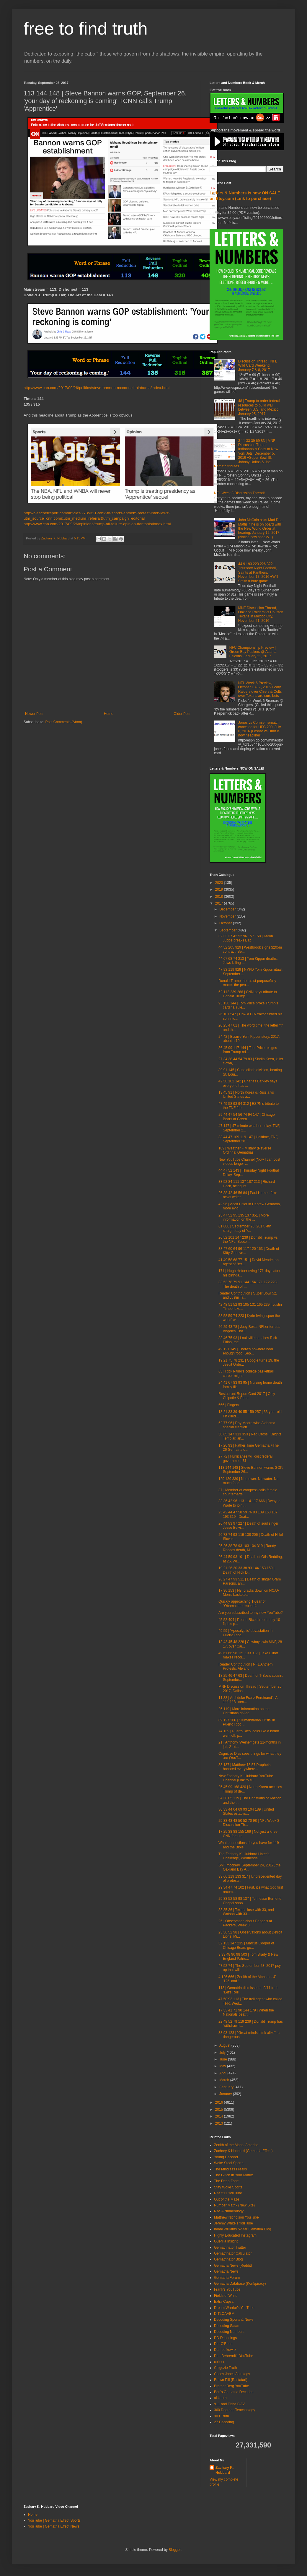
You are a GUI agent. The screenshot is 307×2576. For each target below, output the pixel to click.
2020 (219, 883)
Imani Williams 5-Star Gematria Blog (242, 2229)
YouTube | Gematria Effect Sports (54, 2520)
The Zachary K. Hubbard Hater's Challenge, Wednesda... (243, 1856)
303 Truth (221, 2416)
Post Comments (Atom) (63, 722)
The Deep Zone (226, 2181)
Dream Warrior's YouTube (234, 2308)
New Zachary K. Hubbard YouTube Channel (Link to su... (245, 1778)
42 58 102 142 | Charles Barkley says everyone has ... (247, 1083)
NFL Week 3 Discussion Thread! (239, 493)
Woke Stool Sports (228, 2163)
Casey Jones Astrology (232, 2374)
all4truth (220, 2398)
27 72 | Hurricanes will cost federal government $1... (245, 1458)
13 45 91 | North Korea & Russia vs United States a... (246, 1094)
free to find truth (86, 28)
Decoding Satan (226, 2326)
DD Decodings (225, 2338)
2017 (219, 903)
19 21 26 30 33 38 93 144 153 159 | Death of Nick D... (246, 1570)
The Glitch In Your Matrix (233, 2175)
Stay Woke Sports (228, 2187)
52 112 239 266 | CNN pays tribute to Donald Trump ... (247, 994)
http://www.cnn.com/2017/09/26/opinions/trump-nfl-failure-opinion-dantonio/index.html (97, 524)
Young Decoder (226, 2157)
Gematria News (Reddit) (233, 2265)
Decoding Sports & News (233, 2320)
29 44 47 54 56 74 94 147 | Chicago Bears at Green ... (246, 1117)
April (223, 2073)
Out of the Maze (226, 2199)
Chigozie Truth (225, 2368)
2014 (219, 2116)
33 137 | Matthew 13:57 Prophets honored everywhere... (244, 1767)
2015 (219, 2109)
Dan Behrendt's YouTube (233, 2356)
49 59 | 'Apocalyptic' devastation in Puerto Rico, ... (245, 1633)
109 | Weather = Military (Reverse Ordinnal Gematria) (244, 1150)
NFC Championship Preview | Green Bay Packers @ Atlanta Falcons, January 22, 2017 (253, 651)
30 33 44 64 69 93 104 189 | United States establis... (246, 1811)
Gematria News (226, 2271)
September (228, 930)
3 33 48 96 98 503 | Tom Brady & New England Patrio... (248, 1956)
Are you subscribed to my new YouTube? (250, 1613)
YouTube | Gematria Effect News (53, 2526)
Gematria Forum (227, 2278)
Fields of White (225, 2296)
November (228, 916)
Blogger (175, 2550)
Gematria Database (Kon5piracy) (240, 2283)
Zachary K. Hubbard (224, 2470)
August (225, 2045)
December (228, 909)
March (224, 2080)
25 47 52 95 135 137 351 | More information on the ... (243, 1217)
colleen (219, 2362)
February (226, 2087)
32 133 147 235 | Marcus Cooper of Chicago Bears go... (246, 1945)
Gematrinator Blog (228, 2259)
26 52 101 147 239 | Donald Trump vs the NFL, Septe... (248, 1239)
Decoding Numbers (229, 2332)
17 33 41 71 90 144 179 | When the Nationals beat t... (246, 2012)
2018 (219, 897)
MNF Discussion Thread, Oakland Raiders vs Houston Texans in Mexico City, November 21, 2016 (260, 614)
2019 (219, 889)
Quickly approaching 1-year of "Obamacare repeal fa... (241, 1603)
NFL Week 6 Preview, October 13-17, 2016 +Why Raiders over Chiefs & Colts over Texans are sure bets (260, 689)
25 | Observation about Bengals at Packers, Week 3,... (245, 1923)
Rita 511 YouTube (228, 2193)
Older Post (182, 714)
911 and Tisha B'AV (229, 2404)
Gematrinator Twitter (230, 2247)
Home (108, 714)
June (223, 2059)
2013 (219, 2123)
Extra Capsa (223, 2301)
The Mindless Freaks (230, 2169)
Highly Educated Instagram (235, 2235)
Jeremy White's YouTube (233, 2223)
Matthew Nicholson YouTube (236, 2217)
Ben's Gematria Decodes (233, 2392)
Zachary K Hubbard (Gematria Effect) (243, 2151)
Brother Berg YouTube (231, 2386)
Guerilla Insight (226, 2241)
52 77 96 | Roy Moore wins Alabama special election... (246, 1425)
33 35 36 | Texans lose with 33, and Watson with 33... (246, 1912)
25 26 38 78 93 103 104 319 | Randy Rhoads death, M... (247, 1548)
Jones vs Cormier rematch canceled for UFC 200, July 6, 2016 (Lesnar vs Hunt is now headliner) (259, 729)
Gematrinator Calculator (233, 2253)
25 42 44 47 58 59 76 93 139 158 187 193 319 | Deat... (247, 1514)
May (223, 2066)
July (223, 2052)
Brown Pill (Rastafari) (230, 2380)
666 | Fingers (228, 1405)
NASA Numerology (229, 2211)
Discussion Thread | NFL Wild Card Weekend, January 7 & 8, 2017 (257, 365)
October (226, 923)
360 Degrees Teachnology (234, 2410)
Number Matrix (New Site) (234, 2205)
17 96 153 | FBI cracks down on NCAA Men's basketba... (248, 1592)
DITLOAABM (224, 2314)
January (226, 2094)
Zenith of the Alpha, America (236, 2145)
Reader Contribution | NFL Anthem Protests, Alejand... (245, 1666)
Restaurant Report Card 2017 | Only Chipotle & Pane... (246, 1396)
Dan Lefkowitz (225, 2350)
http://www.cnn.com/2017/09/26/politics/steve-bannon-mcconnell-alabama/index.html (96, 388)
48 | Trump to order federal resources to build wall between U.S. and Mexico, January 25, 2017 (259, 407)
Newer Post (34, 714)
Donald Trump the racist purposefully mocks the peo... (247, 983)
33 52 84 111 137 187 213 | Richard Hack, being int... (246, 1184)
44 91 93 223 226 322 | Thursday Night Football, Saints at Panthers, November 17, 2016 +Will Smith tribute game (258, 572)
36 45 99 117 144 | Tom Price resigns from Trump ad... (247, 1050)
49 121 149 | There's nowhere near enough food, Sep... (245, 1351)
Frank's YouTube (227, 2289)
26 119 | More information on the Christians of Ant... (244, 1711)
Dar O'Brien (223, 2344)
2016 (219, 2102)
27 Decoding (224, 2422)
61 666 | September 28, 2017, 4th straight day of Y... (244, 1228)
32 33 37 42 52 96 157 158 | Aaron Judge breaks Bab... (245, 938)
